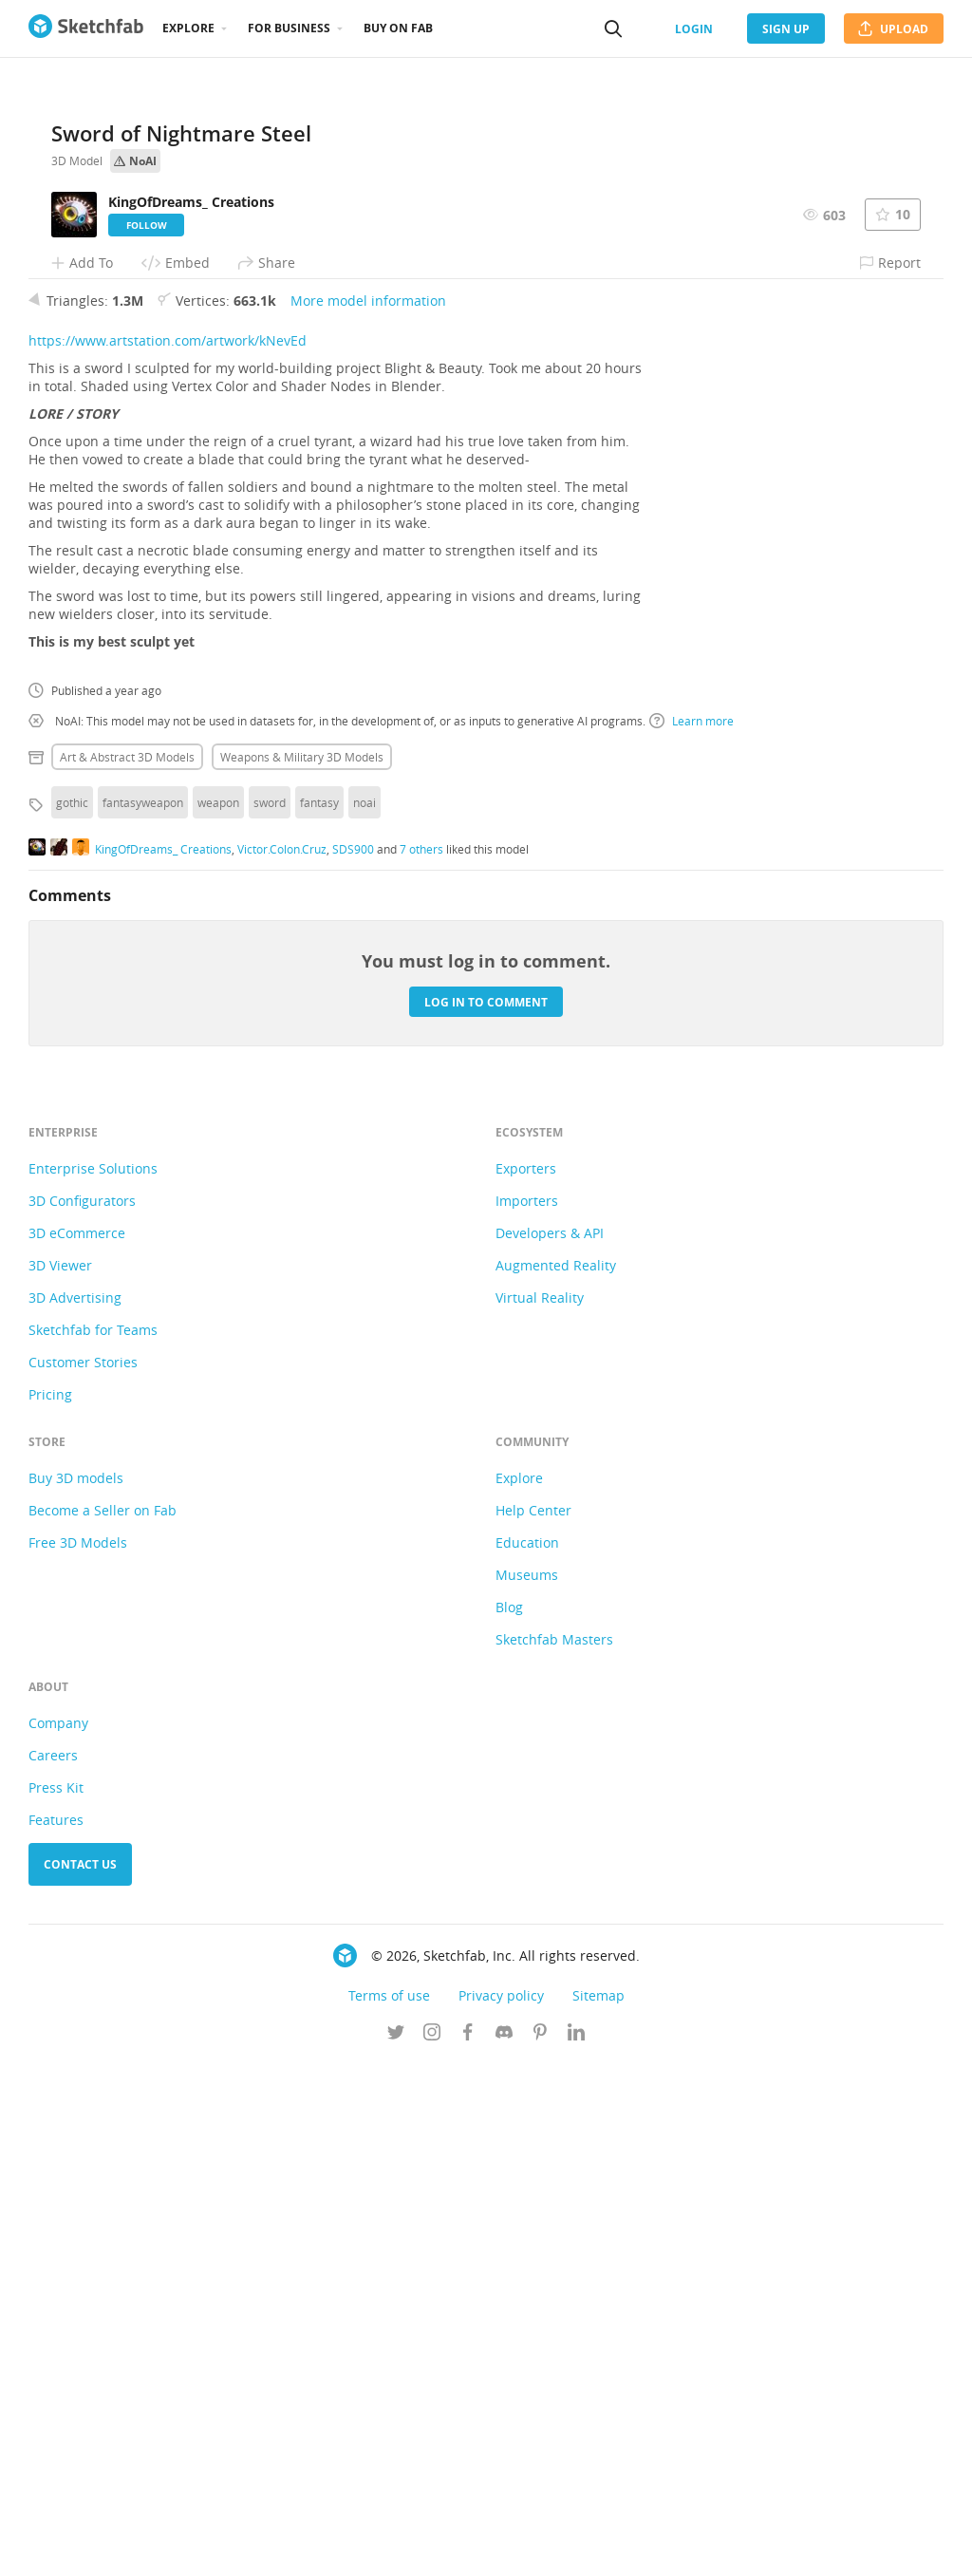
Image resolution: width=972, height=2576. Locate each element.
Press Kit (56, 2300)
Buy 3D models (75, 1991)
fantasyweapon (143, 1315)
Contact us (80, 2377)
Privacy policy (501, 2508)
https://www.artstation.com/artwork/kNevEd (167, 853)
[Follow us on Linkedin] (576, 2546)
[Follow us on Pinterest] (540, 2546)
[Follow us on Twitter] (395, 2546)
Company (58, 2236)
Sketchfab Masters (554, 2152)
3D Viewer (60, 1778)
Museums (526, 2087)
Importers (526, 1713)
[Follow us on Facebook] (468, 2546)
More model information (368, 813)
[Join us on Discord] (504, 2546)
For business (289, 28)
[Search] (613, 28)
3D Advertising (75, 1810)
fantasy (319, 1315)
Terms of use (389, 2508)
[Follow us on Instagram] (431, 2546)
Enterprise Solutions (93, 1681)
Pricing (50, 1907)
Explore (188, 28)
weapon (218, 1315)
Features (56, 2332)
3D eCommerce (76, 1746)
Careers (53, 2268)
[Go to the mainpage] (85, 28)
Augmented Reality (555, 1778)
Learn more (691, 1233)
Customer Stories (83, 1875)
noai (364, 1315)
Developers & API (549, 1746)
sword (269, 1315)
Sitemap (598, 2508)
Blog (509, 2120)
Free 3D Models (77, 2055)
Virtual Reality (539, 1810)
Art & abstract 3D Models (127, 1269)
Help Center (533, 2023)
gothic (72, 1315)
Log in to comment (486, 1514)
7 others (421, 1360)
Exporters (525, 1681)
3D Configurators (82, 1713)
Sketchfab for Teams (93, 1842)
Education (527, 2055)
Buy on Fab (398, 28)
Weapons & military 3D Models (301, 1269)
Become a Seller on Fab (102, 2023)
